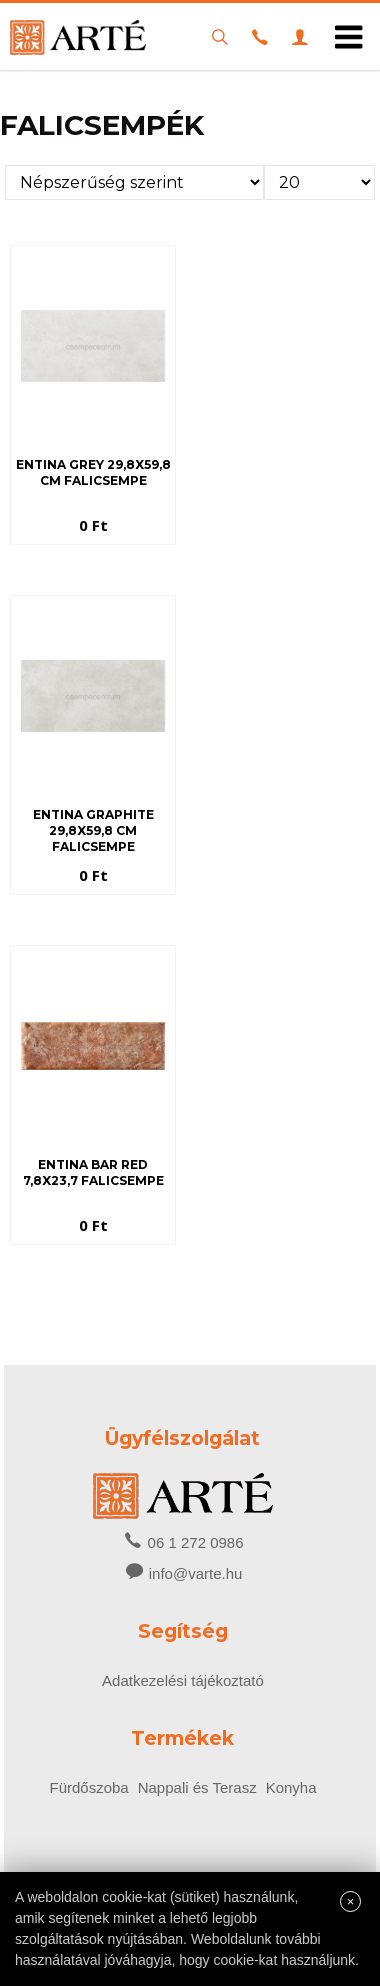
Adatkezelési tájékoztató (183, 1680)
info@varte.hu (196, 1573)
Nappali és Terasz (197, 1787)
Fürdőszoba (88, 1787)
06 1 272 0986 (182, 1541)
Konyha (291, 1787)
